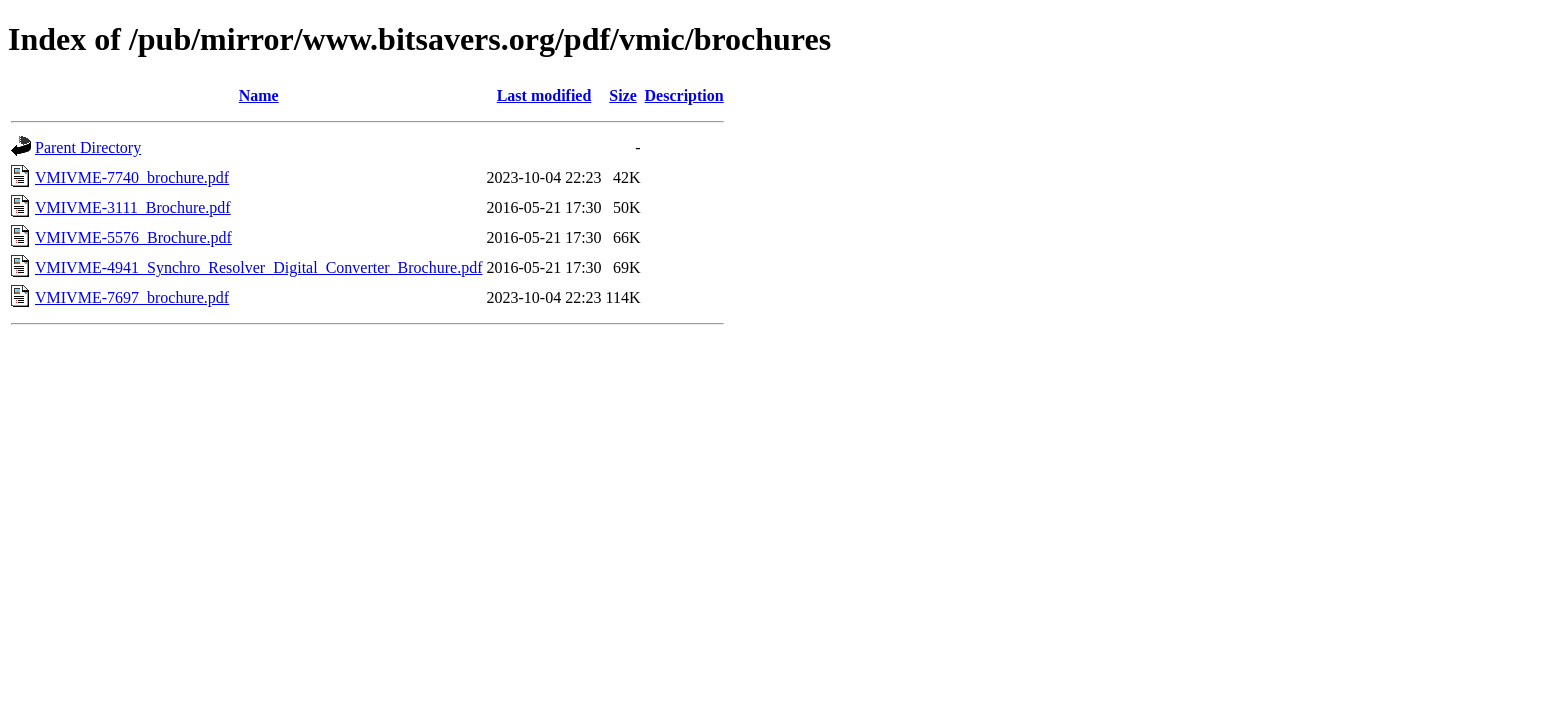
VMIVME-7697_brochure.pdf (132, 297)
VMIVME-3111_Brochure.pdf (133, 207)
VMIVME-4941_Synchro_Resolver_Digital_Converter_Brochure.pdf (258, 267)
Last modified (544, 95)
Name (259, 95)
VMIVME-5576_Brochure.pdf (133, 237)
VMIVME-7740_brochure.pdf (132, 177)
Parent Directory (88, 147)
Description (684, 95)
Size (623, 95)
